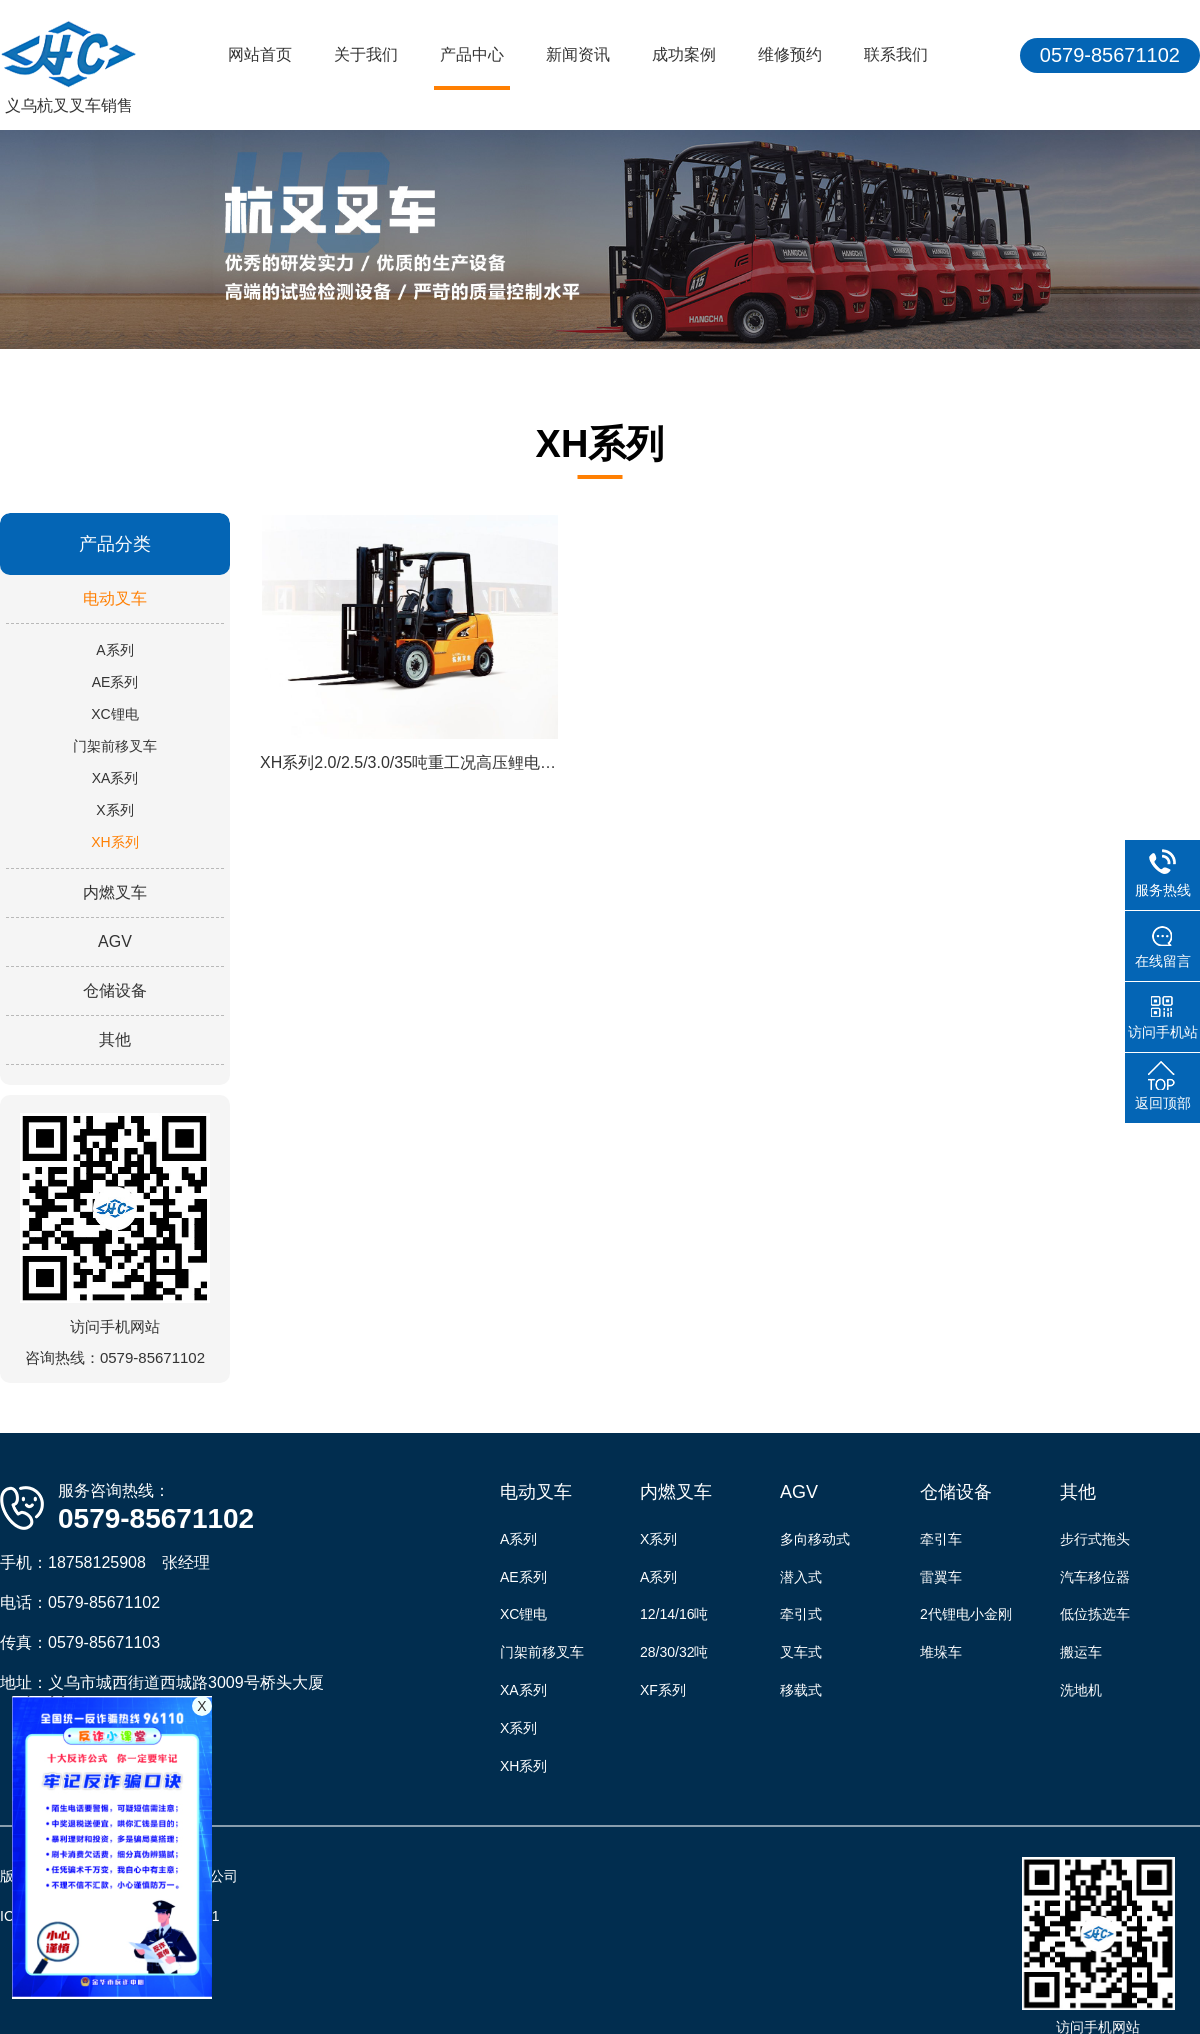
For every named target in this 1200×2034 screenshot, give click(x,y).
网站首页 (260, 54)
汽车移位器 (1095, 1577)
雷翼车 (941, 1577)
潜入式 (801, 1577)
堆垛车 (941, 1652)
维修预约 (790, 54)
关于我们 (366, 54)
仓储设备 (115, 990)
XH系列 (114, 842)
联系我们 (896, 54)
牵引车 (941, 1539)
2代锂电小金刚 (966, 1614)
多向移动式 (815, 1539)
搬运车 (1081, 1652)
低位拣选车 (1095, 1614)
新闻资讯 (578, 54)
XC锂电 (114, 714)
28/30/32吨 (674, 1652)
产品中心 (472, 54)
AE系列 (115, 682)
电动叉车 (115, 598)
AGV (115, 941)
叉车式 (801, 1652)
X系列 (114, 810)
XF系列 (663, 1690)
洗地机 (1081, 1690)
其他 (115, 1039)
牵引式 (801, 1614)
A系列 (114, 650)
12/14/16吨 (674, 1614)
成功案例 (684, 54)
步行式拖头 (1095, 1539)
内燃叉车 (115, 892)
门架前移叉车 (115, 746)
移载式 (801, 1690)
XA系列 (115, 778)
